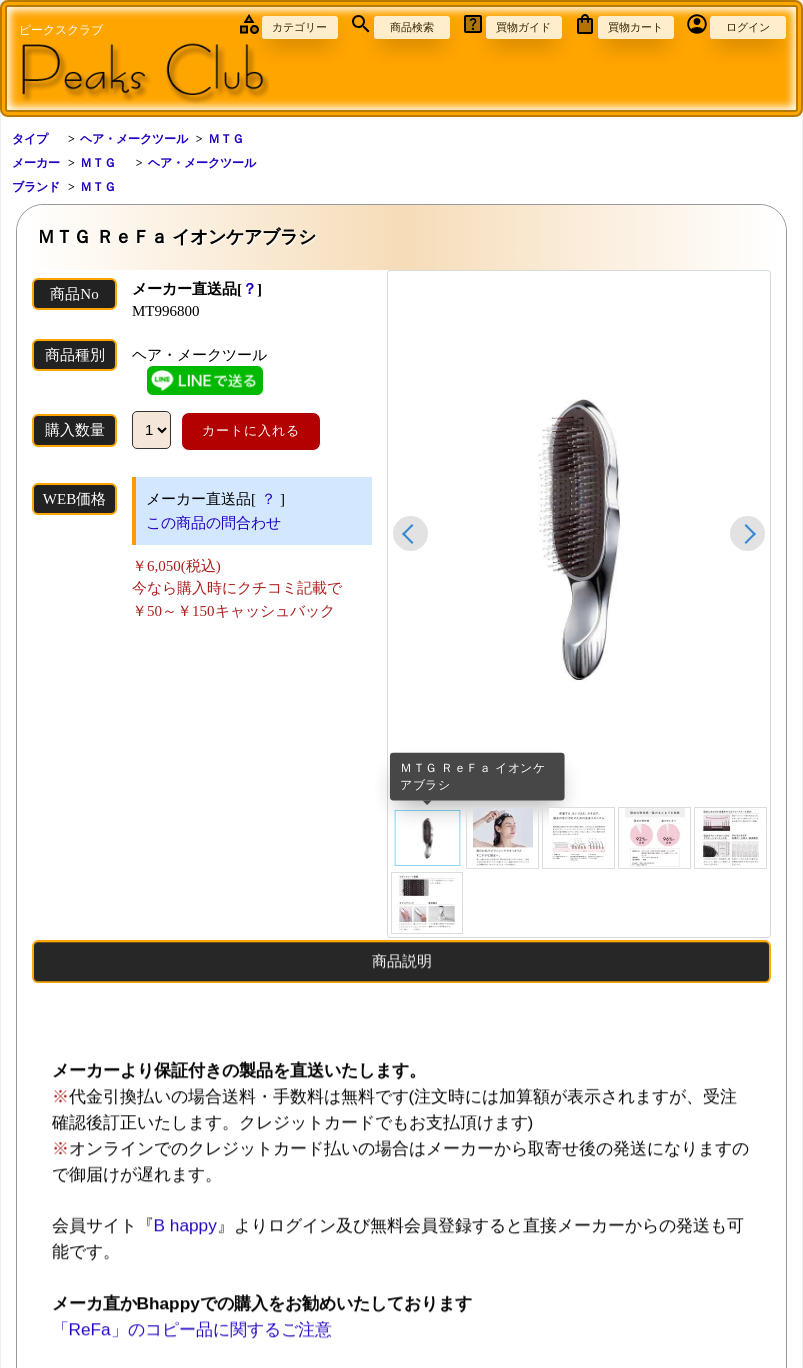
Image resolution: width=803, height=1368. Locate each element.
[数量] (151, 430)
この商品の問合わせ (213, 523)
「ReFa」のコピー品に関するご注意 (192, 1342)
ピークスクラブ (61, 30)
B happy (185, 1238)
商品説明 (402, 974)
